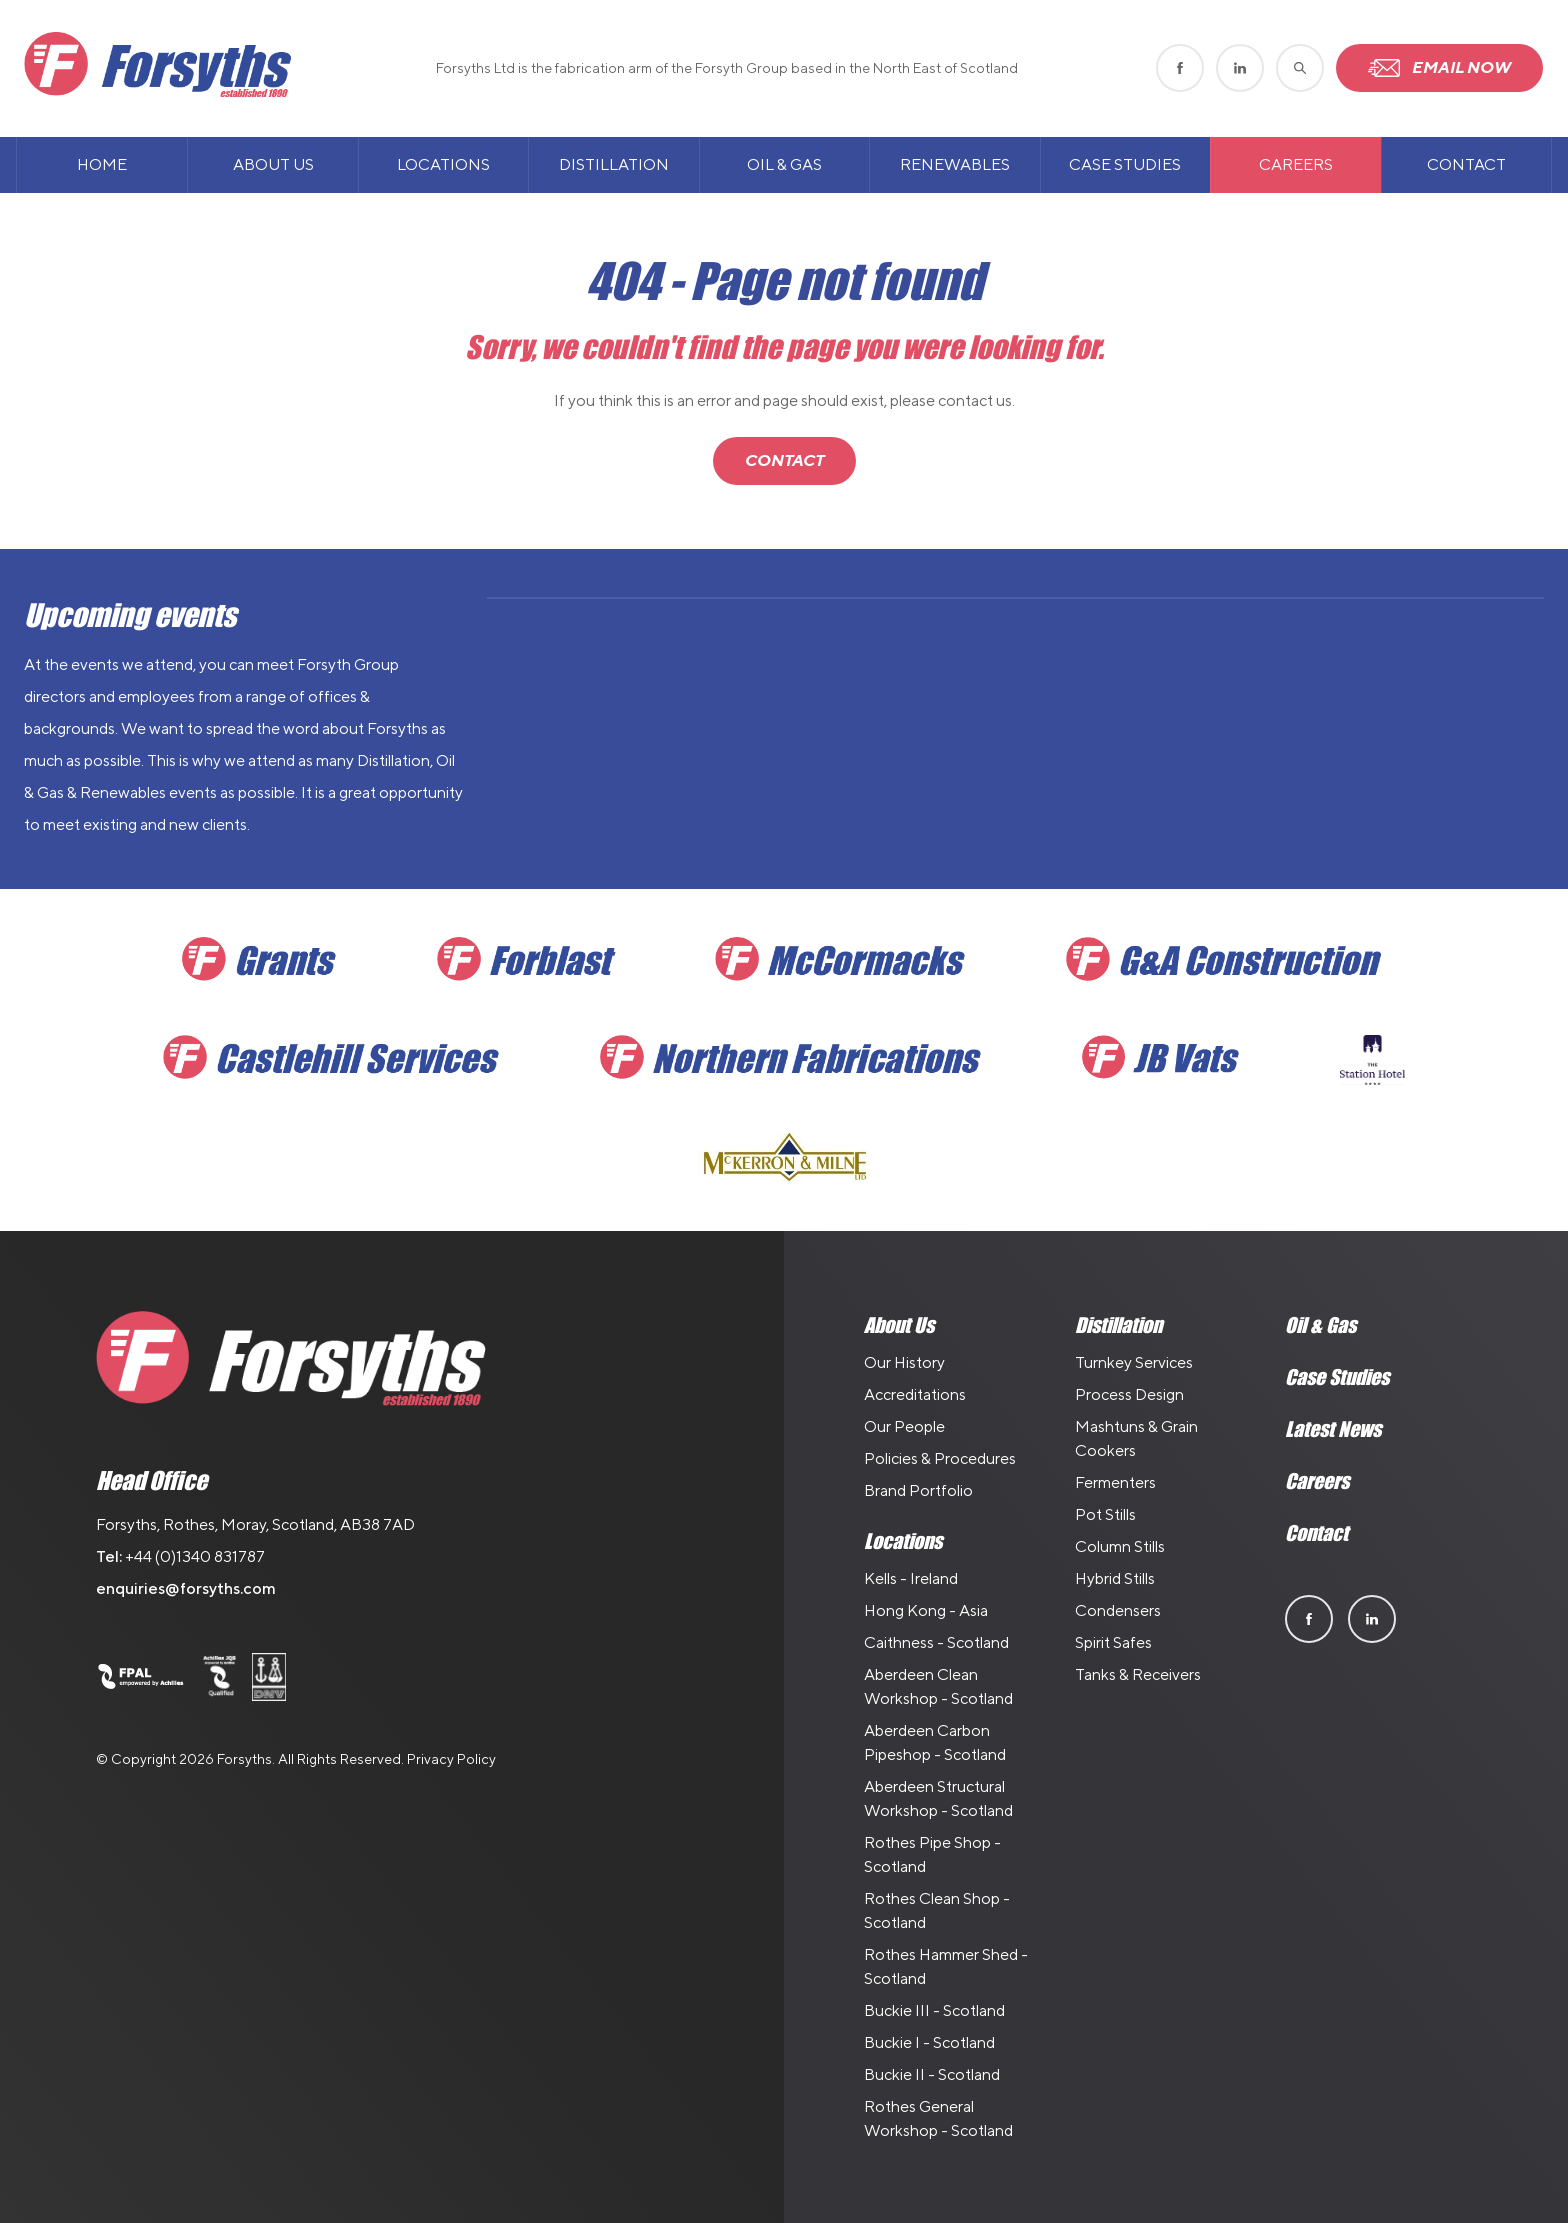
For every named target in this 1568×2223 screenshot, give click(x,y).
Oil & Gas (784, 164)
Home (102, 164)
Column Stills (1120, 1546)
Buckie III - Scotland (934, 2010)
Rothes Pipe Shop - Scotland (932, 1854)
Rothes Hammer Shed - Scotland (946, 1966)
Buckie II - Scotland (932, 2074)
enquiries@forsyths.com (186, 1588)
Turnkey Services (1134, 1362)
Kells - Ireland (911, 1578)
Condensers (1118, 1610)
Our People (904, 1426)
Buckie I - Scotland (929, 2042)
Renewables (955, 164)
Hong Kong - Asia (926, 1610)
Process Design (1129, 1394)
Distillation (614, 164)
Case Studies (1125, 164)
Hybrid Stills (1115, 1578)
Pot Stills (1105, 1514)
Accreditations (915, 1394)
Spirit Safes (1113, 1642)
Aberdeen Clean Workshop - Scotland (938, 1686)
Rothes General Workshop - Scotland (938, 2118)
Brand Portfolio (918, 1490)
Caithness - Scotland (936, 1642)
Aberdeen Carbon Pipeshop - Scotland (935, 1742)
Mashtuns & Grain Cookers (1136, 1438)
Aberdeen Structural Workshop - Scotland (938, 1798)
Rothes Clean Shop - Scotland (937, 1910)
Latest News (1333, 1429)
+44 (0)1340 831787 (195, 1556)
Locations (443, 164)
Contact (1466, 164)
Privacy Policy (451, 1759)
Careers (1296, 164)
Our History (904, 1362)
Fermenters (1115, 1482)
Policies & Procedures (940, 1458)
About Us (273, 164)
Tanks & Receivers (1138, 1674)
